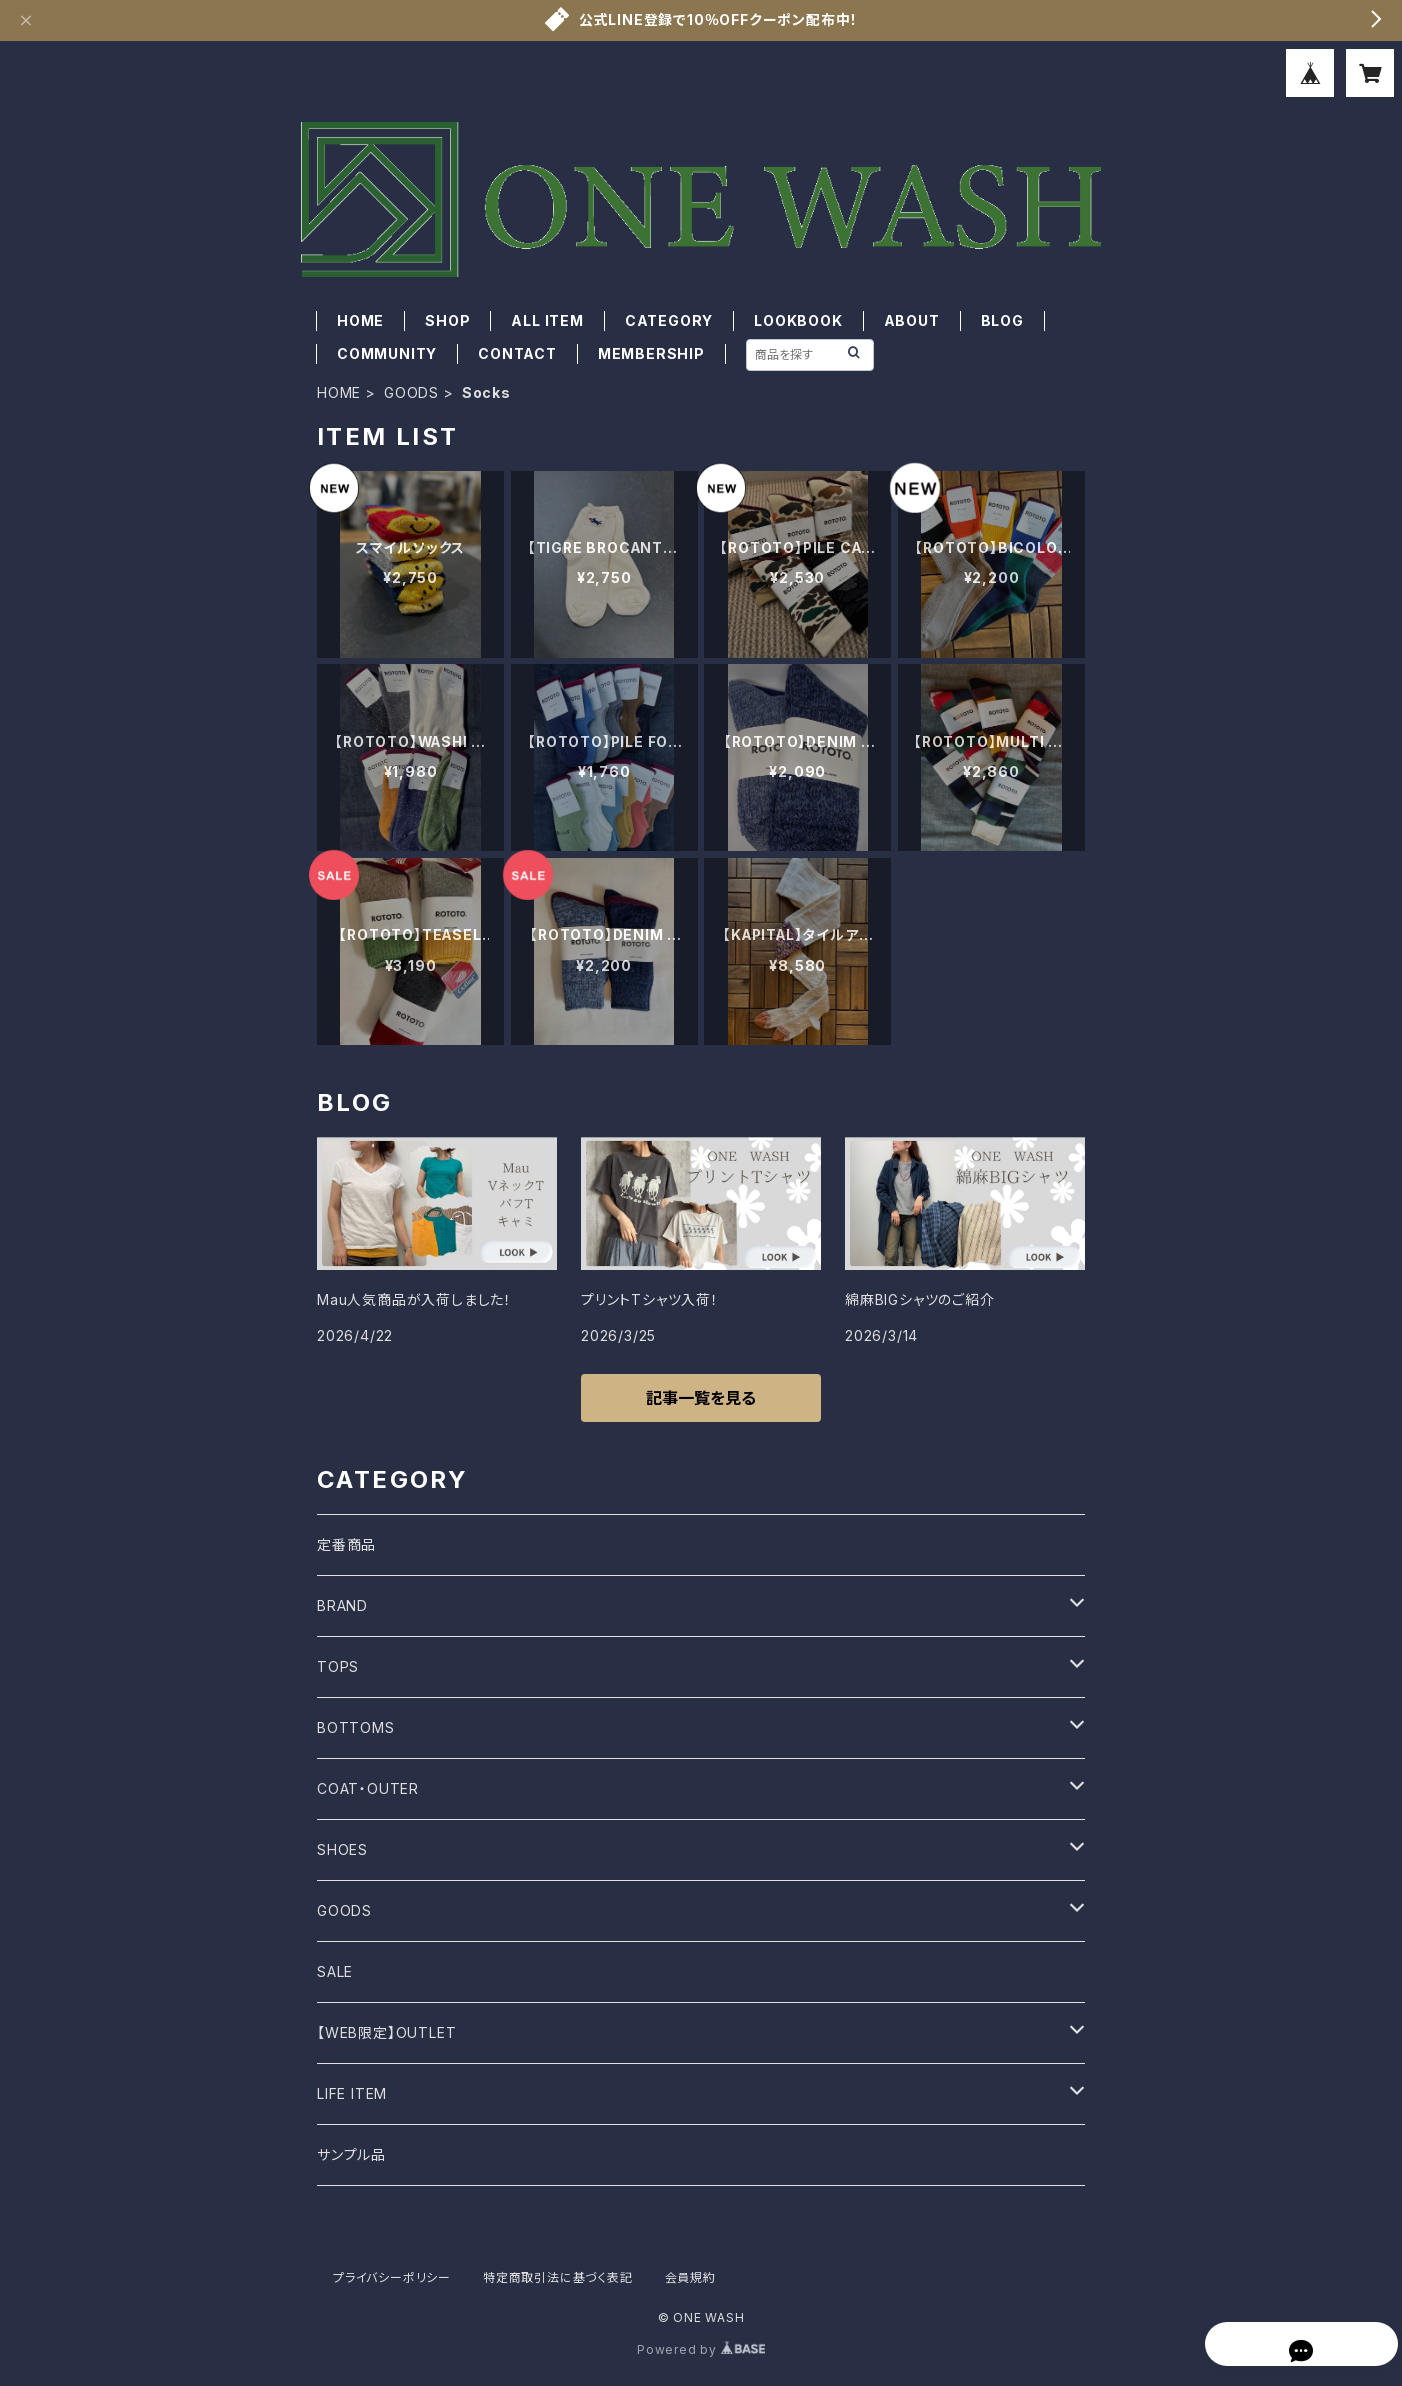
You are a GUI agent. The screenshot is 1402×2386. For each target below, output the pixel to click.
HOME (360, 320)
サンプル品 (351, 2154)
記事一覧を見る (701, 1398)
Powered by (701, 2349)
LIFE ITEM (352, 2093)
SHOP (447, 320)
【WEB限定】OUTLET (386, 2032)
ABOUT (912, 320)
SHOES (342, 1849)
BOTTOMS (356, 1727)
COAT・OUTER (368, 1788)
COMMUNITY (387, 353)
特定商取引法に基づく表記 (558, 2277)
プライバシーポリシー (392, 2277)
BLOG (1002, 320)
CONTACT (517, 353)
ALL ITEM (547, 320)
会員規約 (690, 2277)
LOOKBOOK (798, 320)
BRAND (342, 1605)
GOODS (411, 392)
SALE (335, 1971)
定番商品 (346, 1544)
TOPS (338, 1666)
